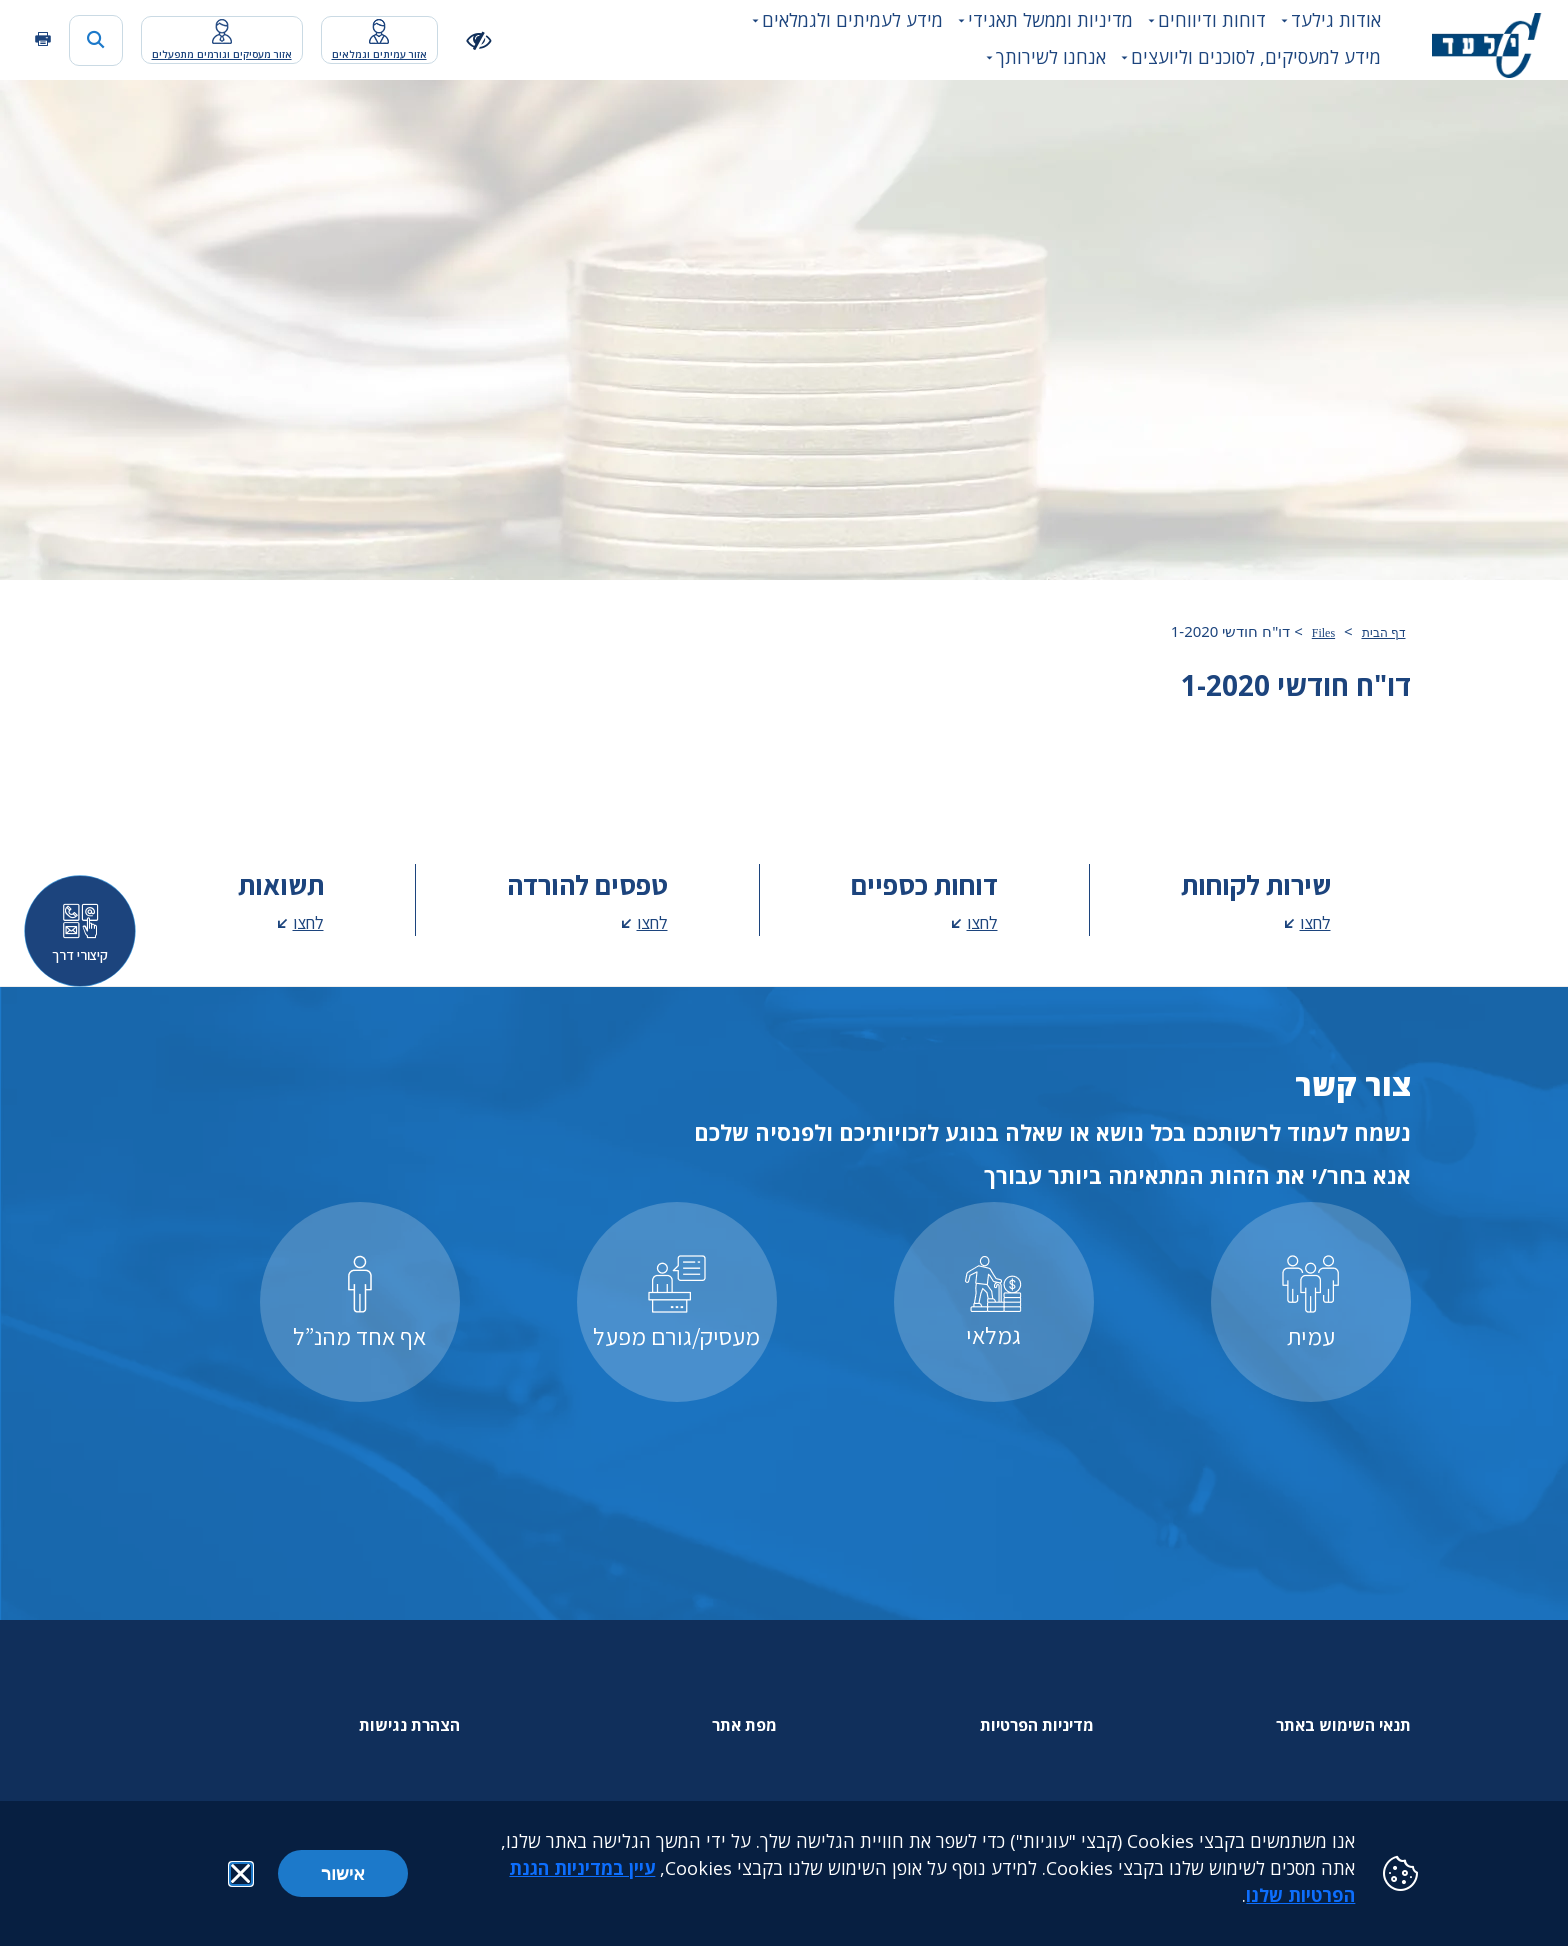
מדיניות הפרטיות (1037, 1725)
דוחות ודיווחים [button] (1212, 20)
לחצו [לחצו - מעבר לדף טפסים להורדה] (652, 922)
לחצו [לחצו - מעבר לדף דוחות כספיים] (982, 922)
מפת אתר (744, 1725)
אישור (343, 1873)
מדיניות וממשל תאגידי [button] (1050, 20)
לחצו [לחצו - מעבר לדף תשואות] (308, 922)
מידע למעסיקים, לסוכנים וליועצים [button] (1256, 57)
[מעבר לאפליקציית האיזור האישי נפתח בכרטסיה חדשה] (379, 40)
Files (1323, 633)
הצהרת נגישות (409, 1725)
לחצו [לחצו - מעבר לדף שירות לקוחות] (1315, 922)
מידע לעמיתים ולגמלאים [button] (852, 20)
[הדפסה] (43, 39)
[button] (241, 1874)
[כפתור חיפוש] (96, 40)
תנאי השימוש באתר (1343, 1725)
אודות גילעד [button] (1336, 20)
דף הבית (1384, 633)
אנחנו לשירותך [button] (1051, 57)
